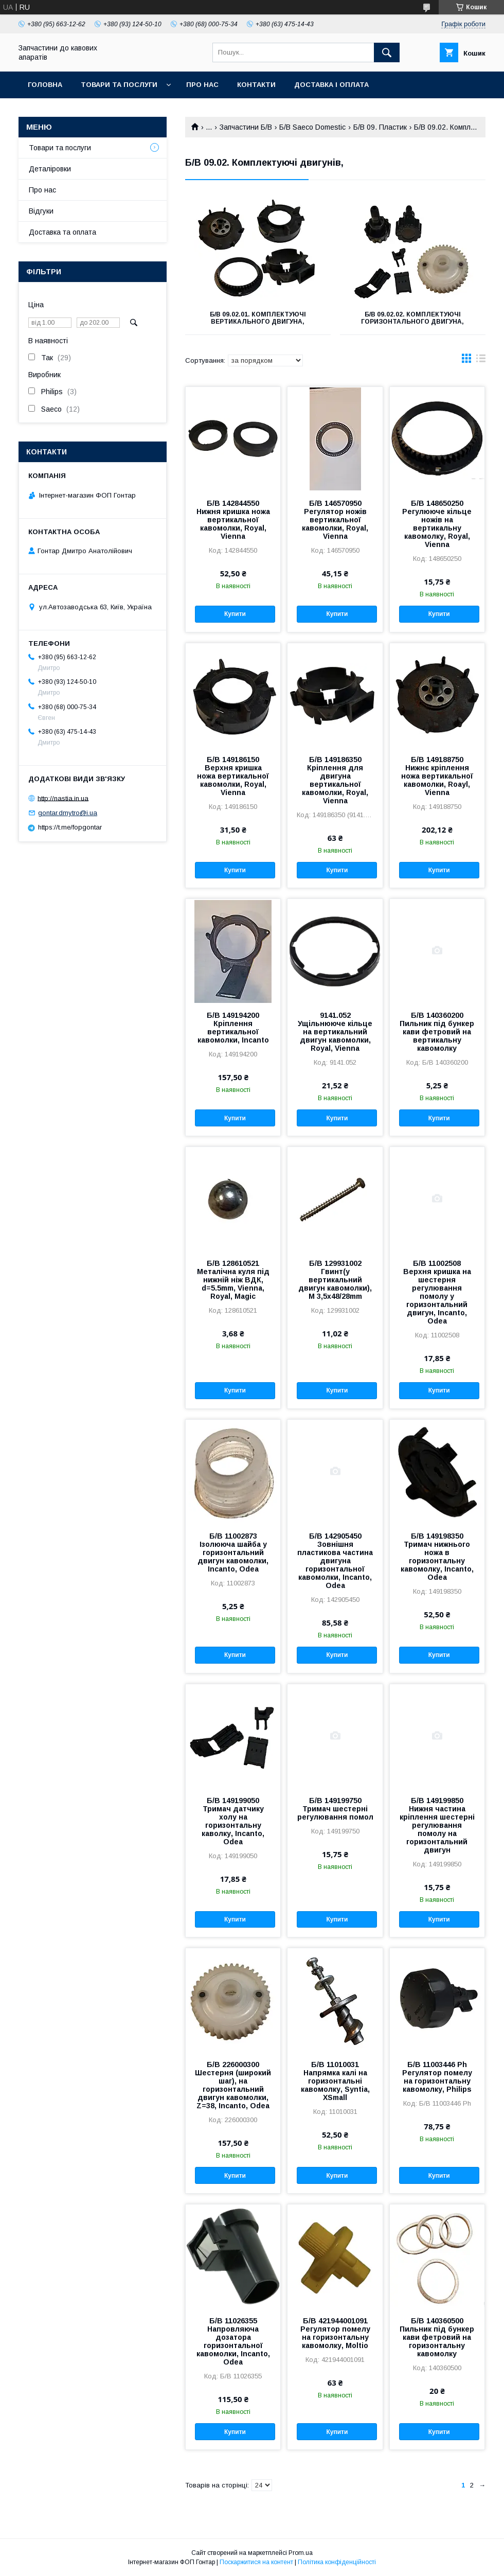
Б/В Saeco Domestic (312, 127)
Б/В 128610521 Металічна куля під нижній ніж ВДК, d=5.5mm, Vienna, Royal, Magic (233, 1279)
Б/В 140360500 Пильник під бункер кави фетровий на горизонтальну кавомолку (437, 2337)
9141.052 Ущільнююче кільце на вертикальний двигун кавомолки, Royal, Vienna (335, 1031)
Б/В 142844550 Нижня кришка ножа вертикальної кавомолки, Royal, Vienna (233, 519)
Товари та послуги (119, 85)
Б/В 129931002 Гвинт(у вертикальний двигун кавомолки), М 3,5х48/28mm (335, 1279)
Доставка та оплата (62, 232)
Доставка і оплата (331, 85)
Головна (45, 85)
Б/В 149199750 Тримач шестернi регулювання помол (335, 1808)
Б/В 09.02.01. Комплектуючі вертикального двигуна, (258, 318)
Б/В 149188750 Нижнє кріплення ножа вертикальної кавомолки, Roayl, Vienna (437, 776)
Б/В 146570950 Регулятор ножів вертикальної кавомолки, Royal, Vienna (335, 519)
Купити (235, 613)
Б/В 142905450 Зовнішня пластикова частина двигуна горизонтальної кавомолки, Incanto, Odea (335, 1561)
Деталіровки (50, 169)
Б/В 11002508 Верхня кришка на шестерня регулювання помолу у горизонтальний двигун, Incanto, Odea (437, 1292)
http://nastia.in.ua (63, 798)
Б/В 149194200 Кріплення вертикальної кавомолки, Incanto (233, 1027)
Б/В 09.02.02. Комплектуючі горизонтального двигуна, (412, 318)
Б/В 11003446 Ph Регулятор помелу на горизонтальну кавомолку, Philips (437, 2076)
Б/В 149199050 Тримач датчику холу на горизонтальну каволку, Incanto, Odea (233, 1821)
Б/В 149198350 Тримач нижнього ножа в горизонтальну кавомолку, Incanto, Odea (437, 1556)
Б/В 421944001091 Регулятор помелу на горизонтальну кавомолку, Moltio (335, 2333)
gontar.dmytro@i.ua (67, 813)
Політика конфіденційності (337, 2562)
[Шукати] (387, 52)
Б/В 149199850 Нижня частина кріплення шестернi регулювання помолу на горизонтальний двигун (437, 1825)
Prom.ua (301, 2552)
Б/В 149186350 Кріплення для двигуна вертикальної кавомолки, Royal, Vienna (335, 780)
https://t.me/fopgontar (70, 827)
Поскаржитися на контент (256, 2562)
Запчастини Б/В (246, 127)
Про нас (202, 85)
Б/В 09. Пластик (380, 127)
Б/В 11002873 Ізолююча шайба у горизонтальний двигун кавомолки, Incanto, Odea (232, 1552)
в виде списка (480, 361)
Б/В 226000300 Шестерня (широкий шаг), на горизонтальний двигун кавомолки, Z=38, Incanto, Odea (233, 2085)
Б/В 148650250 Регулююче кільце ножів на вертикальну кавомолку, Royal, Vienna (437, 524)
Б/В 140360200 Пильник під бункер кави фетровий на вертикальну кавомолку (437, 1031)
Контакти (256, 85)
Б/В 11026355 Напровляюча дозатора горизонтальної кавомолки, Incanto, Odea (233, 2341)
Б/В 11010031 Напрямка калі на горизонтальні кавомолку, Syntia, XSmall (335, 2081)
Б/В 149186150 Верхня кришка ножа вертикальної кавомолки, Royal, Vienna (233, 776)
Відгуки (41, 211)
